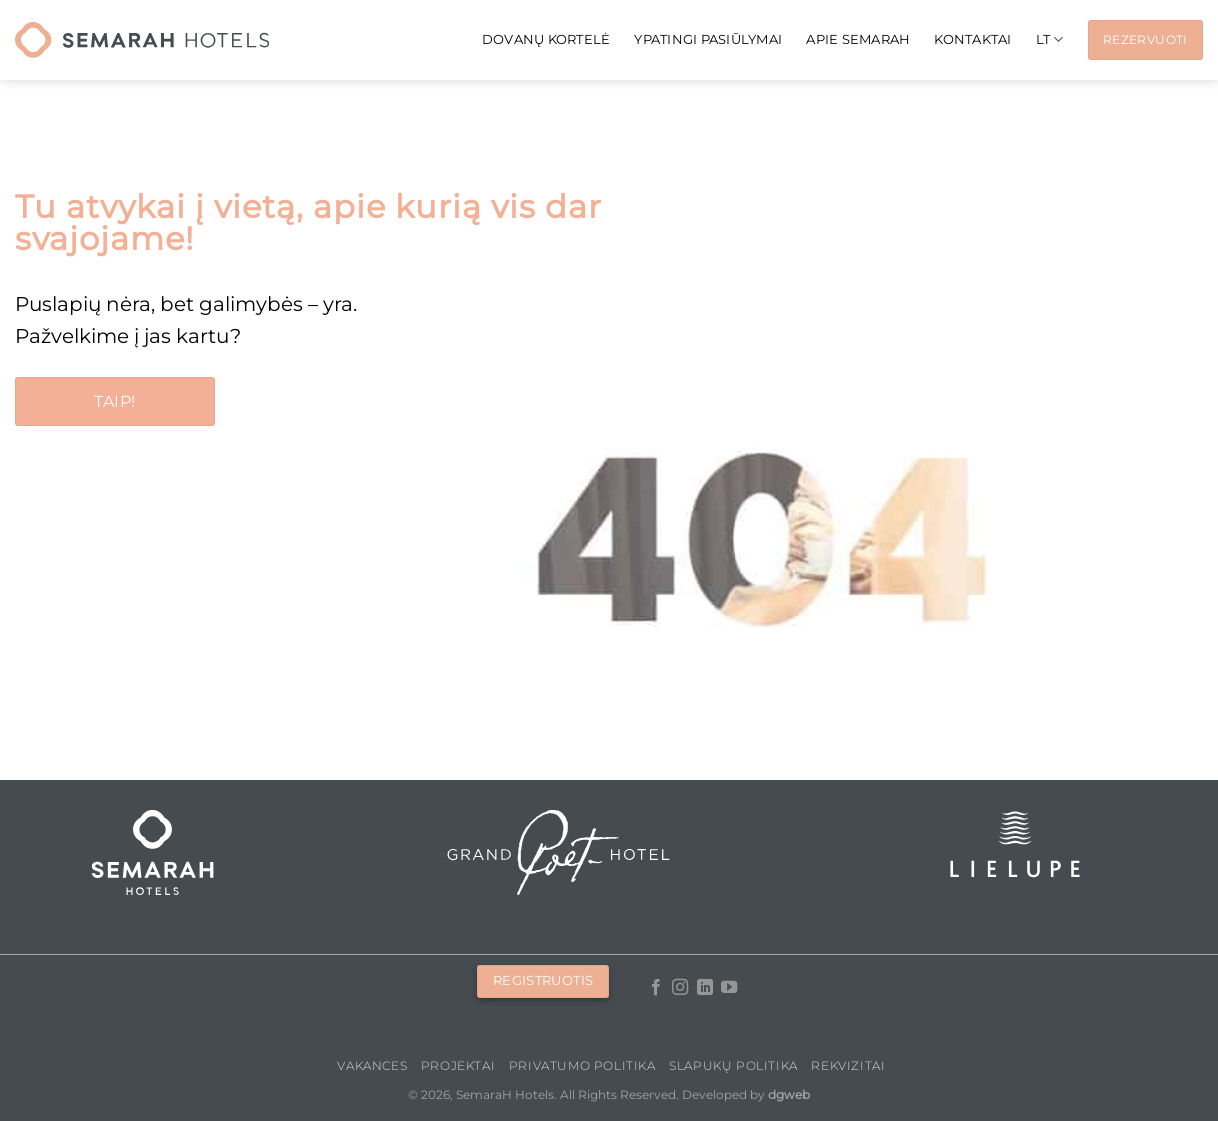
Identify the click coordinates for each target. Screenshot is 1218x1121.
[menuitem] (1050, 39)
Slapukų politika (733, 1065)
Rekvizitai (848, 1065)
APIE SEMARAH (858, 39)
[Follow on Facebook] (655, 988)
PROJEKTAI (458, 1065)
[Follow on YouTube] (729, 988)
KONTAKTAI (972, 39)
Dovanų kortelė (546, 39)
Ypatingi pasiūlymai (708, 39)
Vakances (372, 1065)
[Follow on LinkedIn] (704, 988)
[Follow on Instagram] (680, 988)
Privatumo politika (582, 1065)
